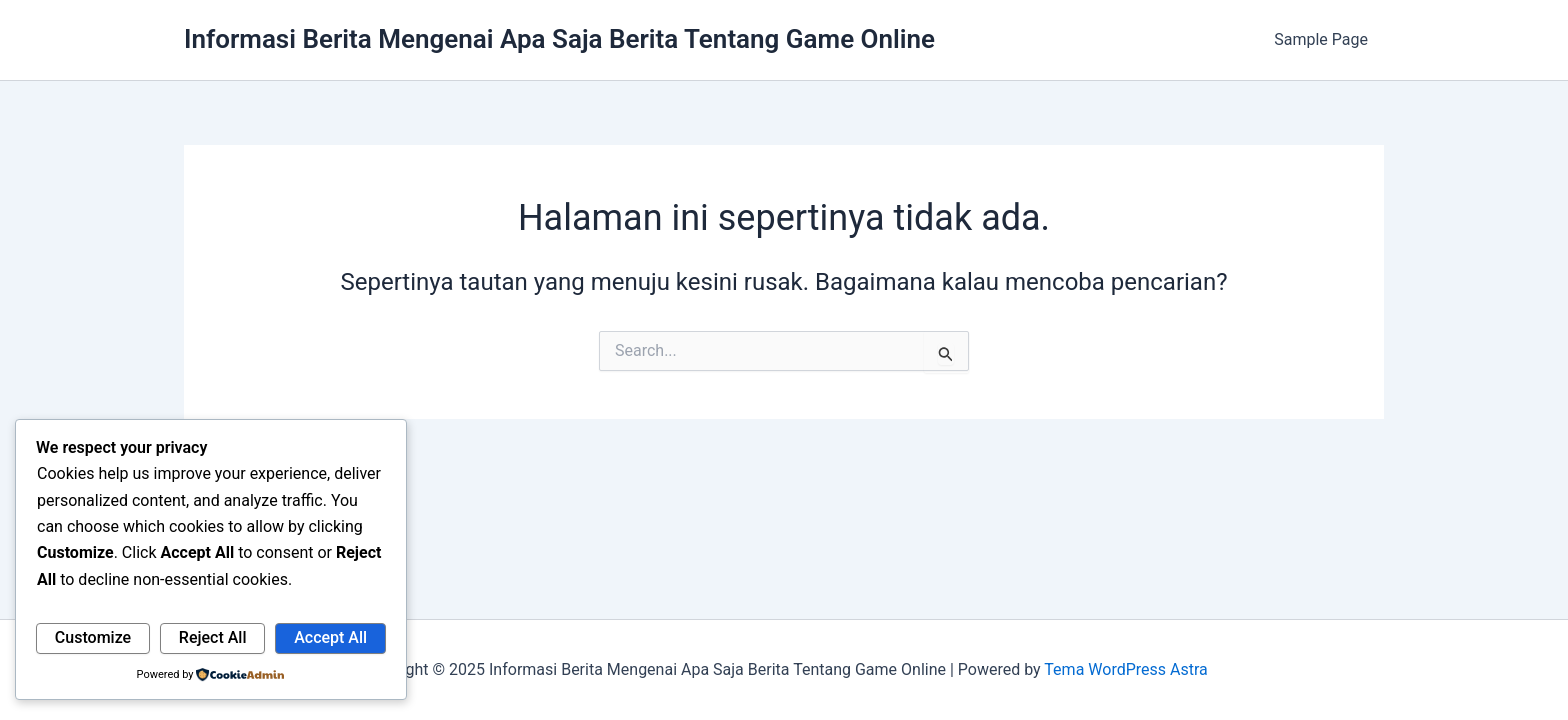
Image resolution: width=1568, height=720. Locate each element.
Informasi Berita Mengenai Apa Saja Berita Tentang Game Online (559, 39)
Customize (93, 637)
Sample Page (1321, 39)
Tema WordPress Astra (1125, 669)
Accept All (330, 637)
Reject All (213, 637)
